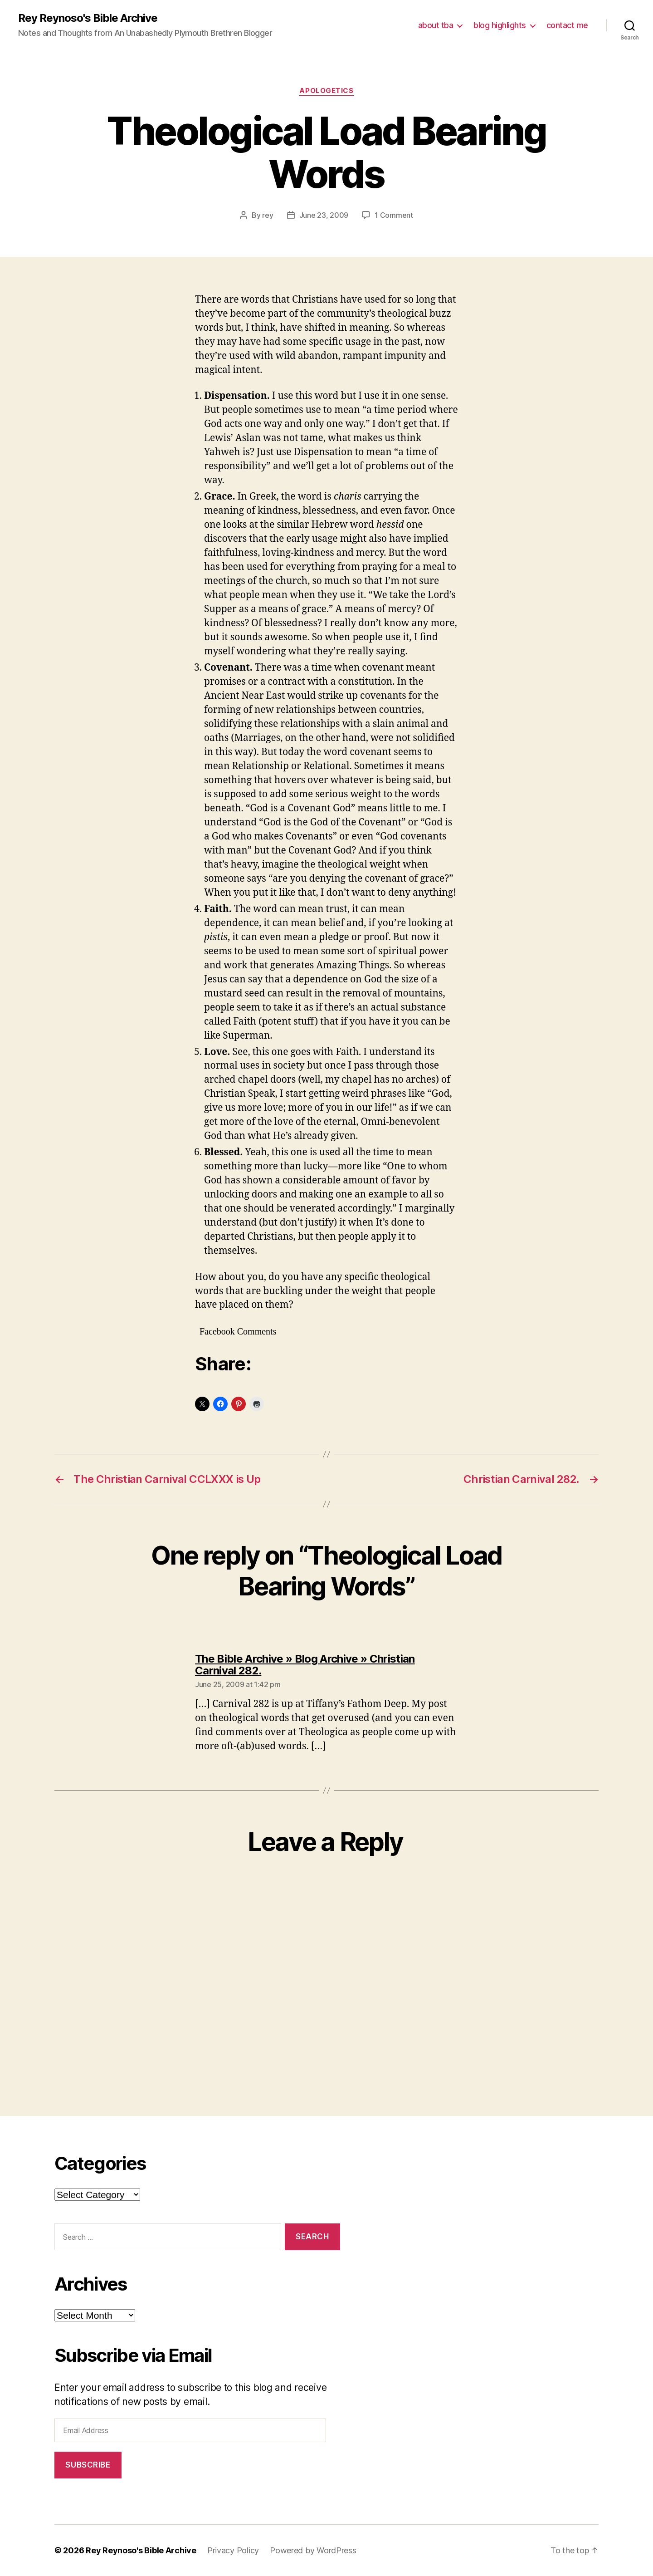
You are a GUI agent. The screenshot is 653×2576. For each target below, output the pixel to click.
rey (267, 215)
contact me (567, 25)
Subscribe (87, 2464)
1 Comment (394, 215)
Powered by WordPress (313, 2550)
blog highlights (499, 25)
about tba (435, 25)
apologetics (326, 91)
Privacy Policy (233, 2550)
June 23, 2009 (324, 215)
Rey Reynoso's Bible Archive (87, 18)
